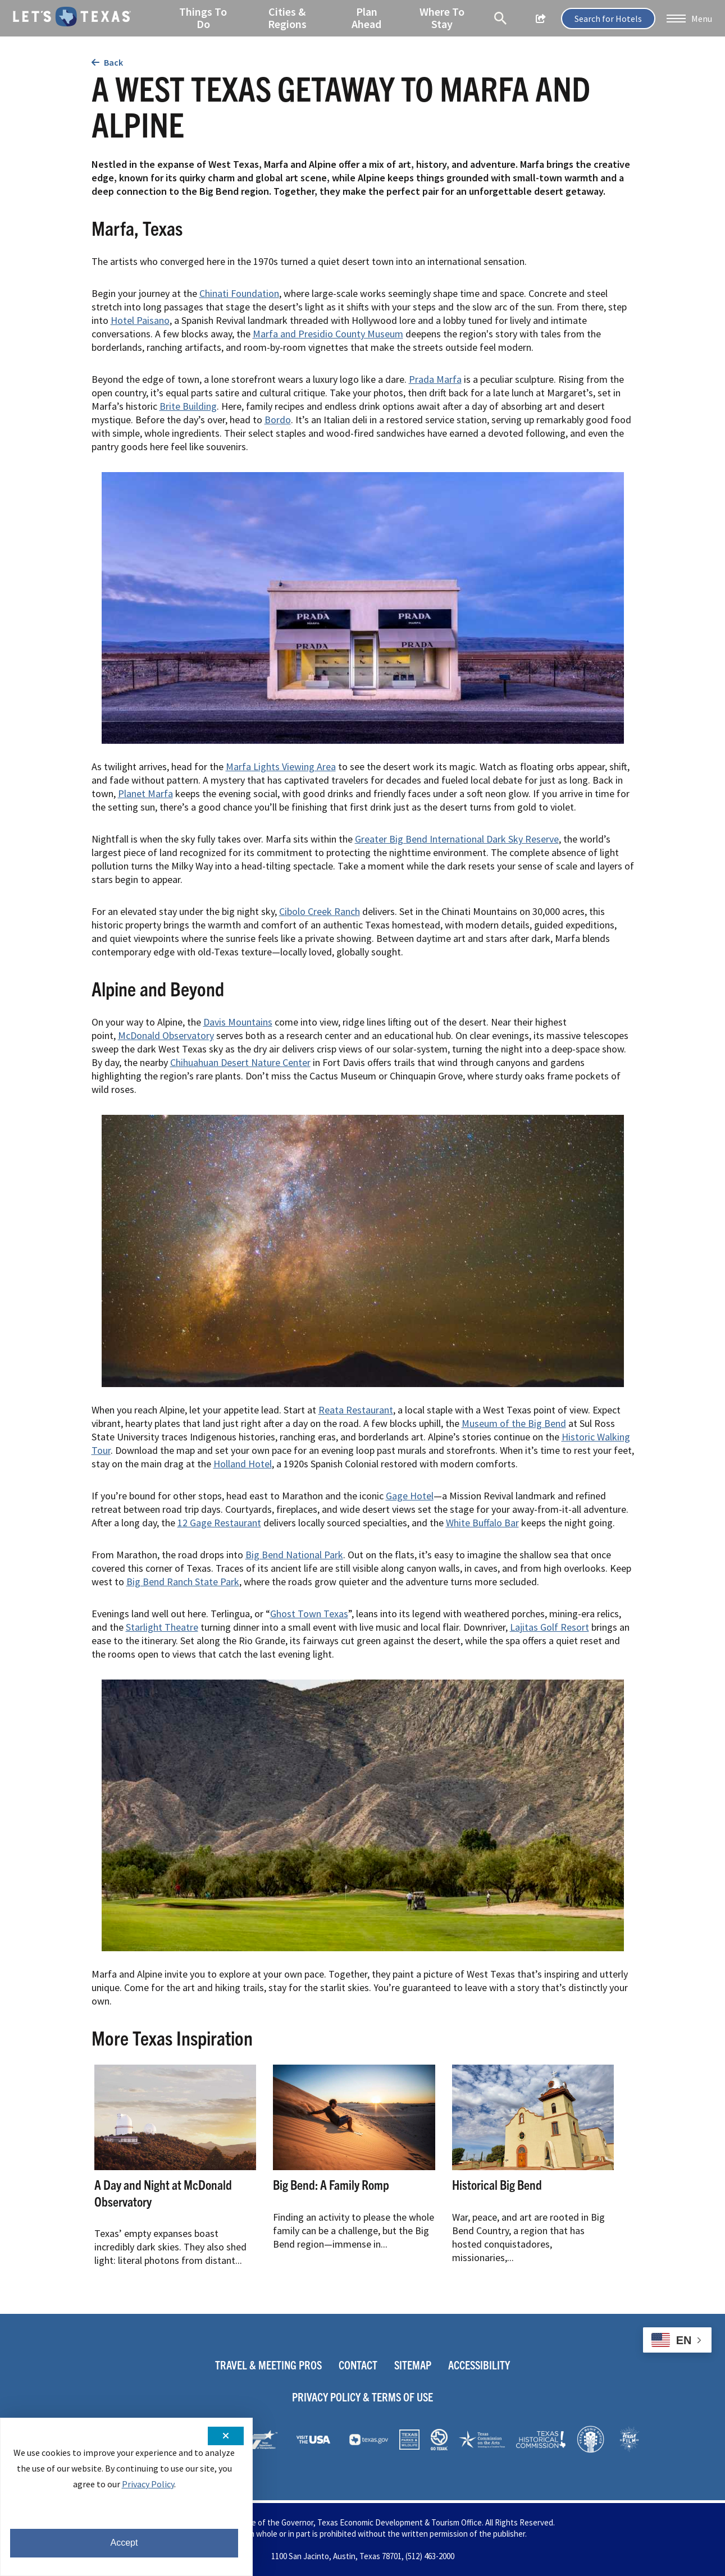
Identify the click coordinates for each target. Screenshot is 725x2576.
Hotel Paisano (140, 320)
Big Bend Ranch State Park (182, 1581)
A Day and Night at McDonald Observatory (163, 2192)
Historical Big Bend (497, 2184)
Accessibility (479, 2365)
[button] (688, 18)
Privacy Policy (148, 2484)
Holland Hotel (242, 1463)
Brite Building (188, 406)
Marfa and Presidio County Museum (328, 333)
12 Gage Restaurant (219, 1522)
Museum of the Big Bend (514, 1423)
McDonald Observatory (166, 1035)
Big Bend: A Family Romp (331, 2184)
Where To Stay (440, 17)
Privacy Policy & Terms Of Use (362, 2397)
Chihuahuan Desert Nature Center (240, 1062)
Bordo (278, 419)
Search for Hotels (607, 18)
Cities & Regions (287, 17)
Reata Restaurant (355, 1409)
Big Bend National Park (294, 1554)
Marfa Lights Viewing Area (281, 766)
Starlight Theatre (162, 1627)
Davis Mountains (237, 1021)
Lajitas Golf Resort (549, 1627)
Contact (358, 2365)
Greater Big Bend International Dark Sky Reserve (457, 838)
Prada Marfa (435, 379)
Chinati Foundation (239, 293)
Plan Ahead (366, 17)
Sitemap (412, 2365)
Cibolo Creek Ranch (319, 911)
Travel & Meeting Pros (268, 2365)
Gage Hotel (410, 1495)
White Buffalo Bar (482, 1522)
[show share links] (539, 18)
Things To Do (204, 17)
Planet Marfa (145, 793)
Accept (124, 2542)
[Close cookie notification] (226, 2436)
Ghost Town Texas (309, 1613)
